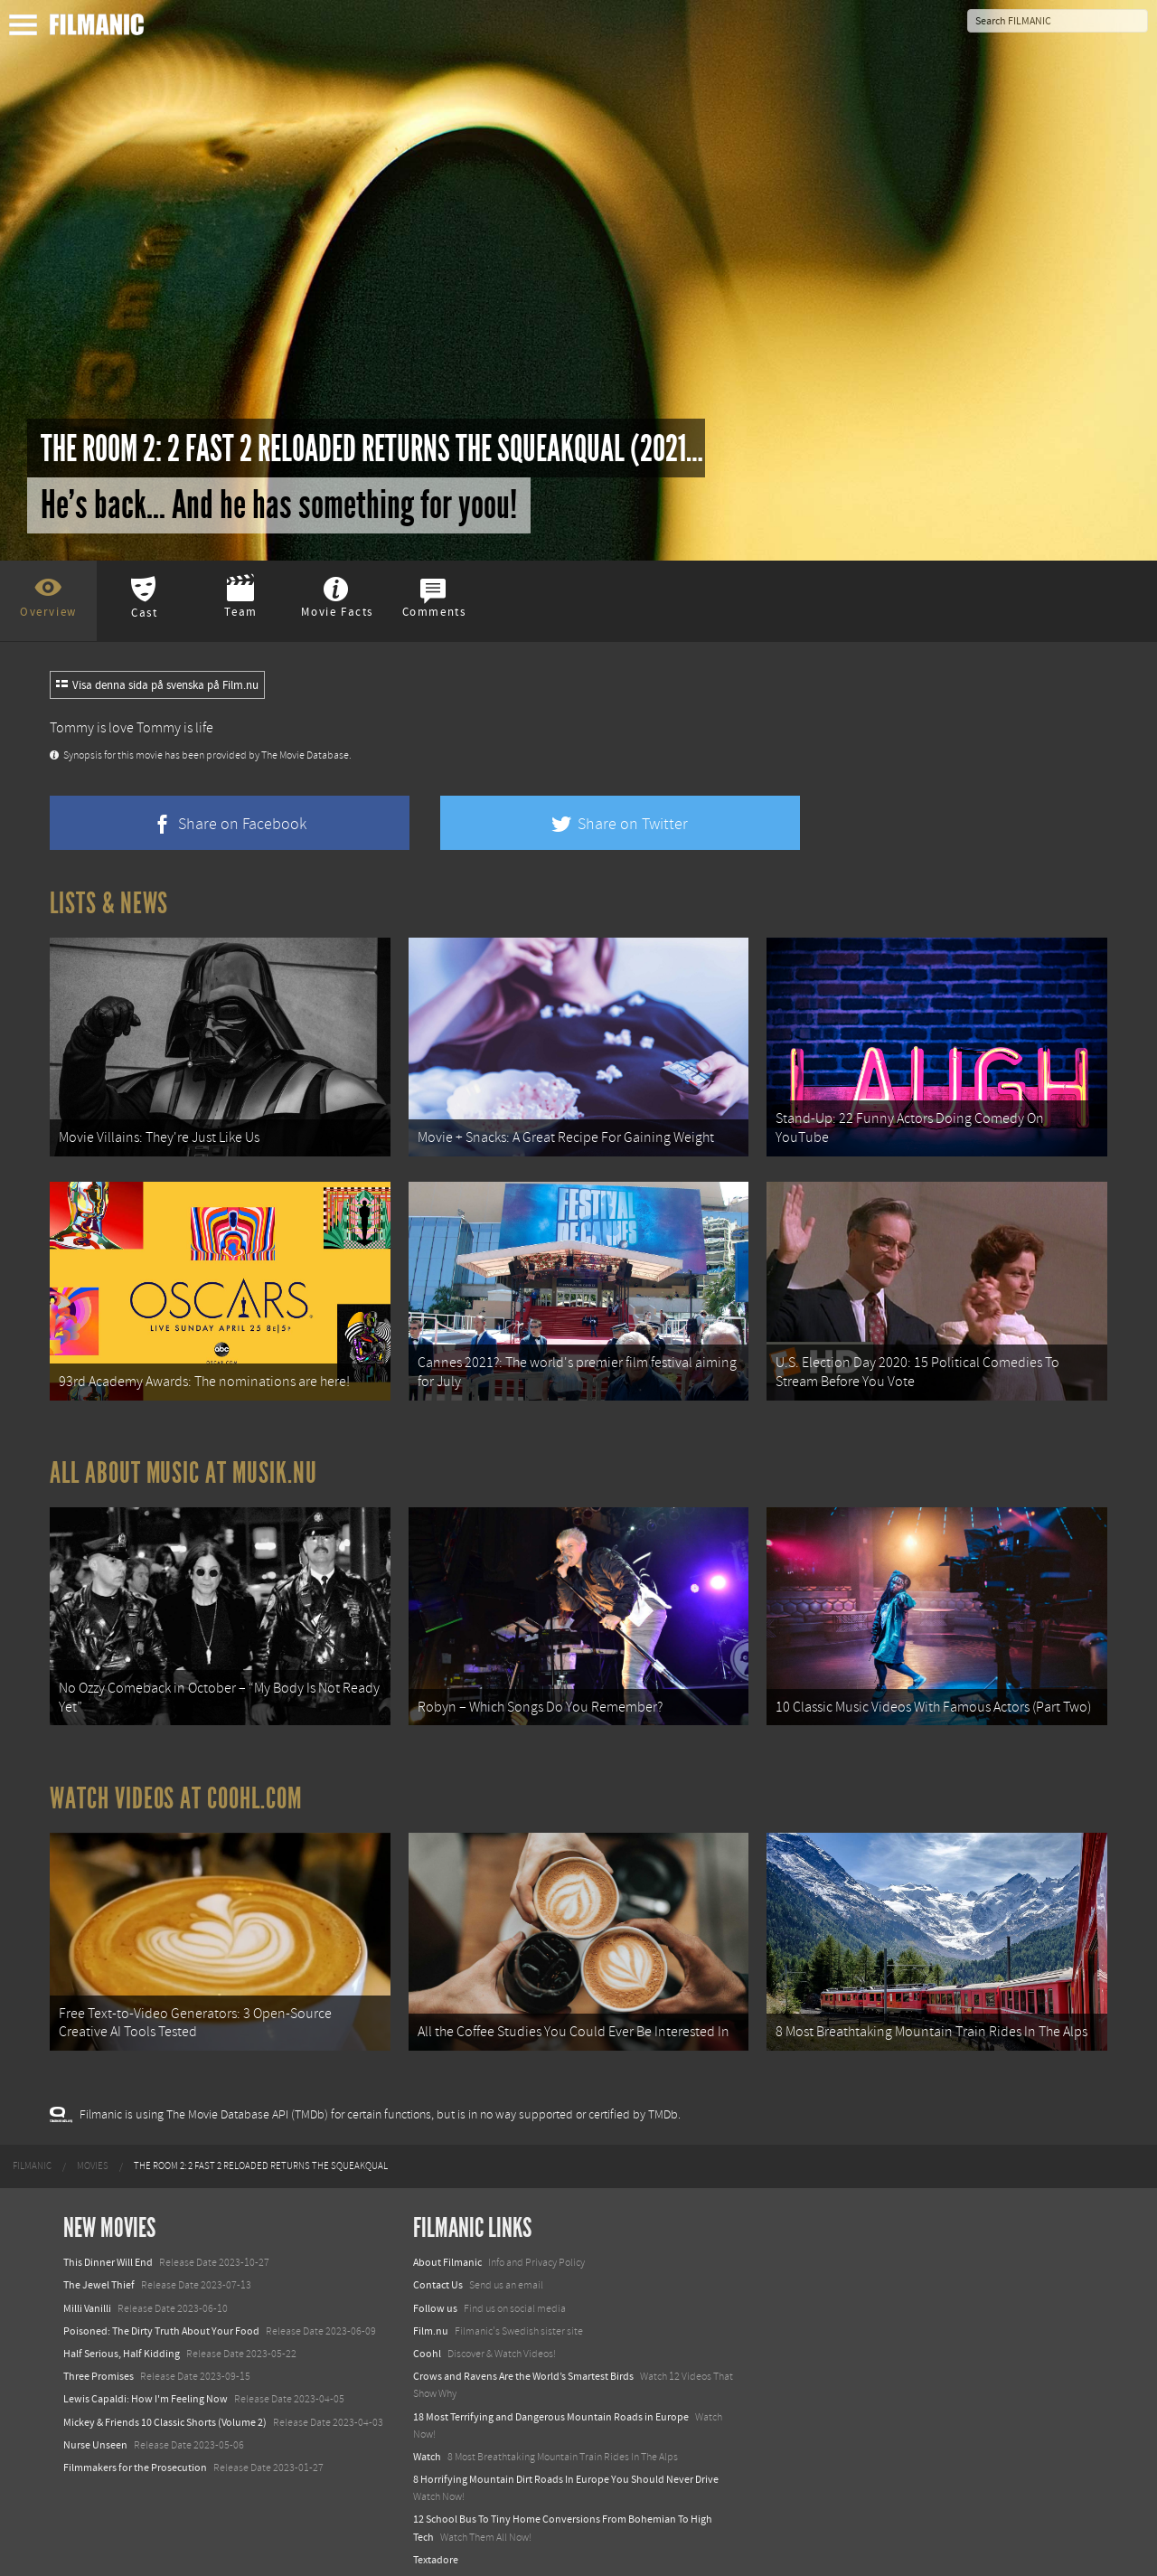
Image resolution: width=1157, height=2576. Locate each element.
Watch (427, 2440)
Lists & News (109, 903)
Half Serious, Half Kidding (121, 2337)
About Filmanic (447, 2246)
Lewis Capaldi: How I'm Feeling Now (145, 2383)
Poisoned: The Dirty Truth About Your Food (161, 2314)
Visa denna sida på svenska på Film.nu (157, 685)
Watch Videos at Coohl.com (176, 1786)
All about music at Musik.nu (183, 1465)
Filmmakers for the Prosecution (135, 2451)
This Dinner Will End (108, 2246)
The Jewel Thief (99, 2269)
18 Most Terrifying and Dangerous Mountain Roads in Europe (551, 2400)
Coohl (427, 2337)
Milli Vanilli (87, 2292)
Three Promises (98, 2360)
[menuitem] (32, 2150)
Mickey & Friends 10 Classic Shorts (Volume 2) (165, 2406)
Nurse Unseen (95, 2428)
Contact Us (438, 2269)
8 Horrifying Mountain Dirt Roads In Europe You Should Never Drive (566, 2463)
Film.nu (430, 2314)
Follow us (435, 2292)
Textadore (435, 2543)
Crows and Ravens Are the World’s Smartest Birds (523, 2360)
